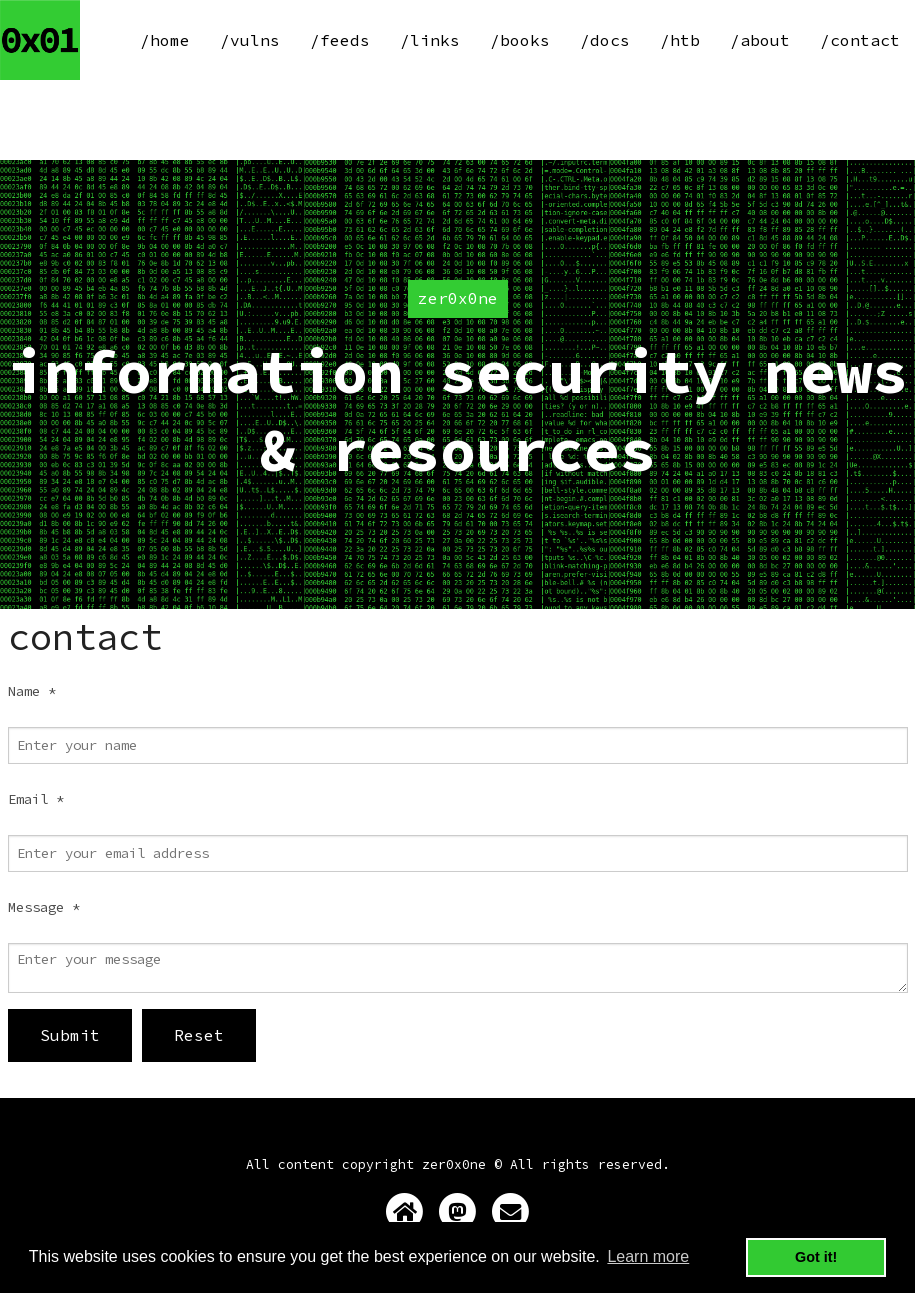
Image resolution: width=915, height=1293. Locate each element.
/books (520, 40)
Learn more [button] (648, 1256)
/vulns (250, 40)
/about (760, 40)
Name (32, 691)
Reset (199, 1035)
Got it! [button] (816, 1257)
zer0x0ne (454, 1164)
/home (165, 40)
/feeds (340, 40)
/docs (605, 40)
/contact (860, 40)
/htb (680, 40)
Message (44, 907)
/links (430, 40)
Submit (70, 1035)
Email (36, 799)
